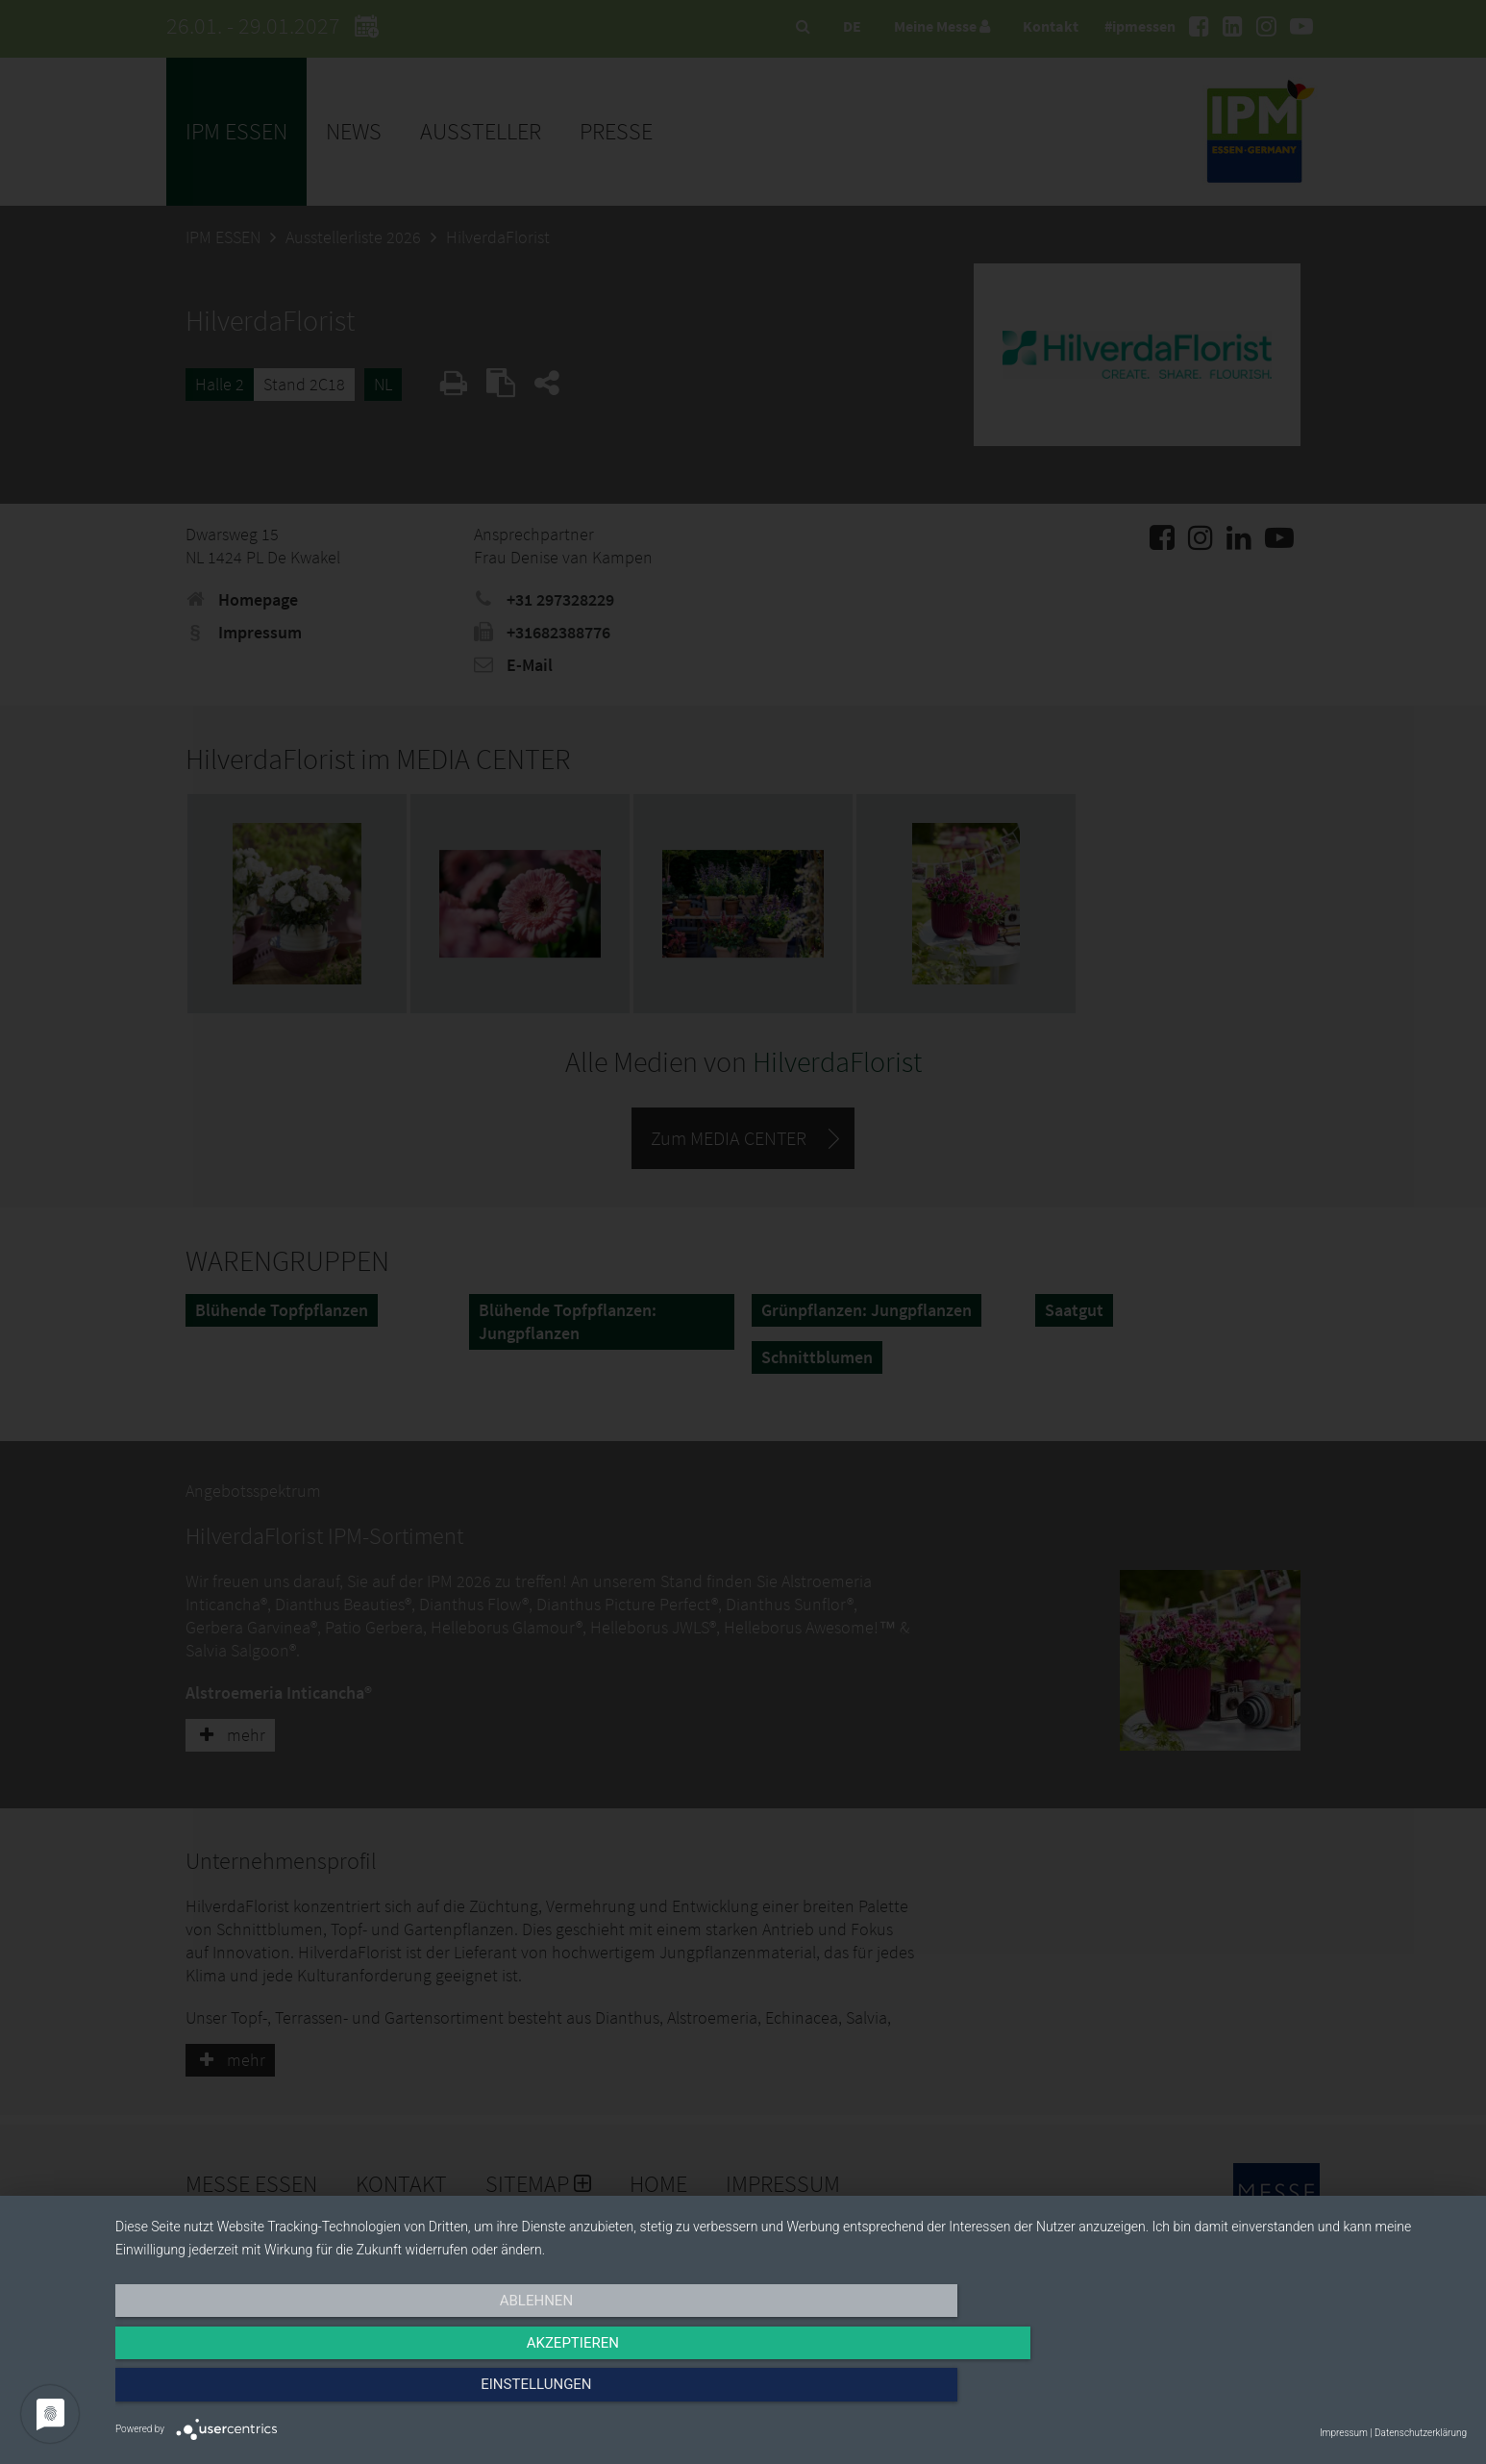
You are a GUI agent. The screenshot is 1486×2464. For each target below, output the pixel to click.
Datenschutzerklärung (1421, 2432)
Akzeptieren (791, 2393)
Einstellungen (1263, 2393)
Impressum (1344, 2432)
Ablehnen (318, 2393)
